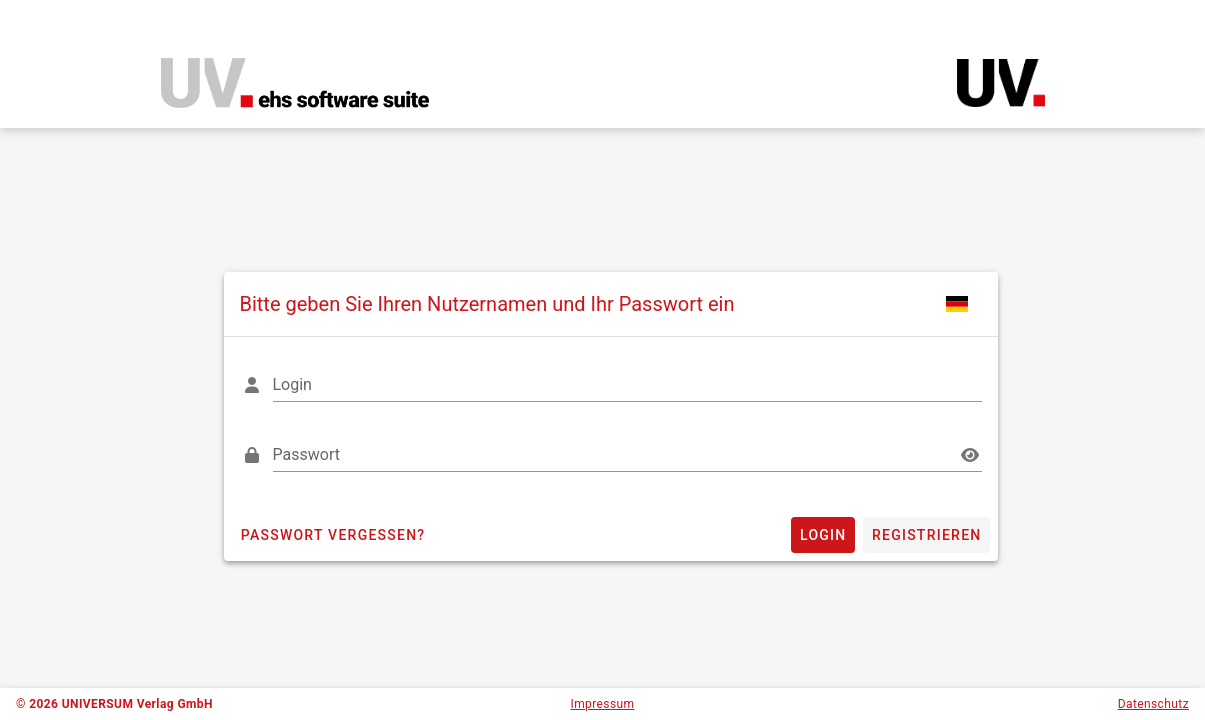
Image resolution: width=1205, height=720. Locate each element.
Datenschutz (1153, 704)
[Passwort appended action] (970, 455)
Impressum (603, 704)
